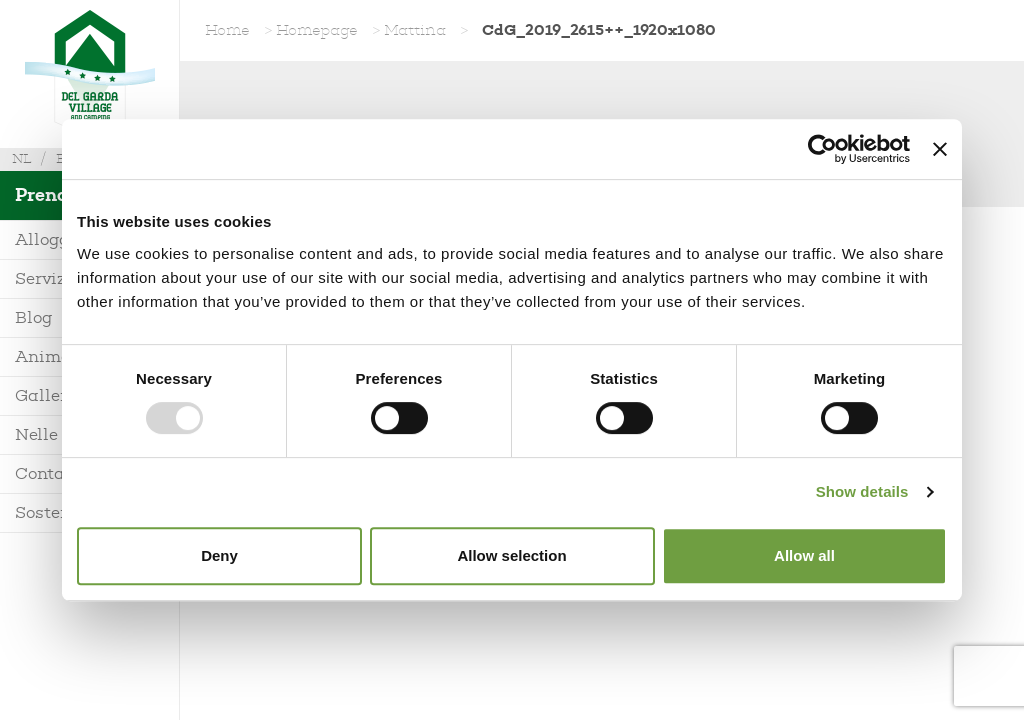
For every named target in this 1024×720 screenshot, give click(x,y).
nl (22, 158)
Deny (219, 555)
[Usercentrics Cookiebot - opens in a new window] (822, 149)
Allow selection (511, 555)
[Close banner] (940, 149)
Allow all (804, 555)
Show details (862, 491)
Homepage (317, 30)
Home (227, 30)
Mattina (415, 30)
